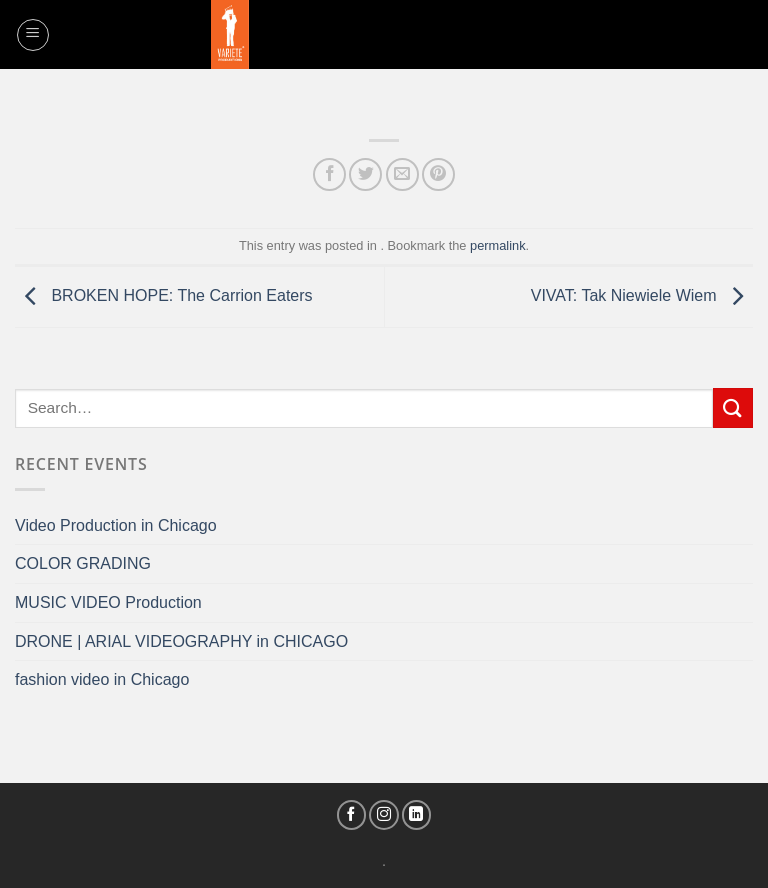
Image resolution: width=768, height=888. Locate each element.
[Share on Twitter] (365, 174)
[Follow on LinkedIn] (417, 815)
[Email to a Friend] (402, 174)
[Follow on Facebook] (352, 815)
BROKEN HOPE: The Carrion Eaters (164, 295)
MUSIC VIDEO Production (108, 602)
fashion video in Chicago (102, 679)
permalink (497, 245)
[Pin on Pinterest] (438, 174)
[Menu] (33, 35)
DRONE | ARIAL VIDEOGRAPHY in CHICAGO (181, 641)
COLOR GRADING (83, 563)
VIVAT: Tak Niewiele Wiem (642, 295)
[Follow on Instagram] (384, 815)
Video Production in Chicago (116, 525)
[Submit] (733, 407)
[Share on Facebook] (329, 174)
